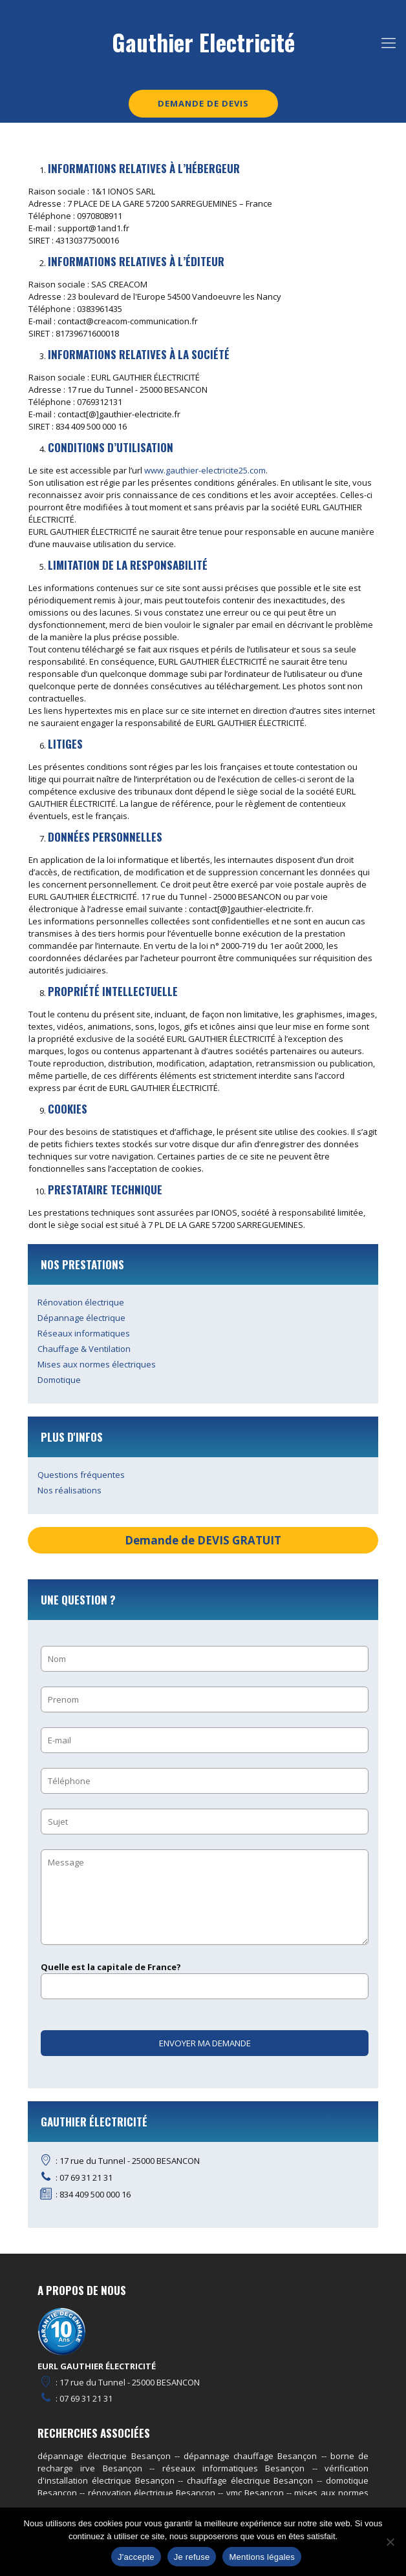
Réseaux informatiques (83, 1333)
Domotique (59, 1380)
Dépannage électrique (81, 1318)
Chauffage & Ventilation (84, 1349)
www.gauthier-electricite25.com (205, 470)
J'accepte (136, 2557)
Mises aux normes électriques (96, 1364)
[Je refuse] (389, 2541)
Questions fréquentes (81, 1474)
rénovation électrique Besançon (152, 2492)
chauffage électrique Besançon (250, 2480)
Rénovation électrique (80, 1302)
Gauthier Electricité (203, 42)
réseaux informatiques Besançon (233, 2468)
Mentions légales (262, 2557)
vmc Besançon (255, 2492)
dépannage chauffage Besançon (250, 2456)
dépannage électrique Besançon (103, 2456)
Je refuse (192, 2557)
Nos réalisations (69, 1490)
